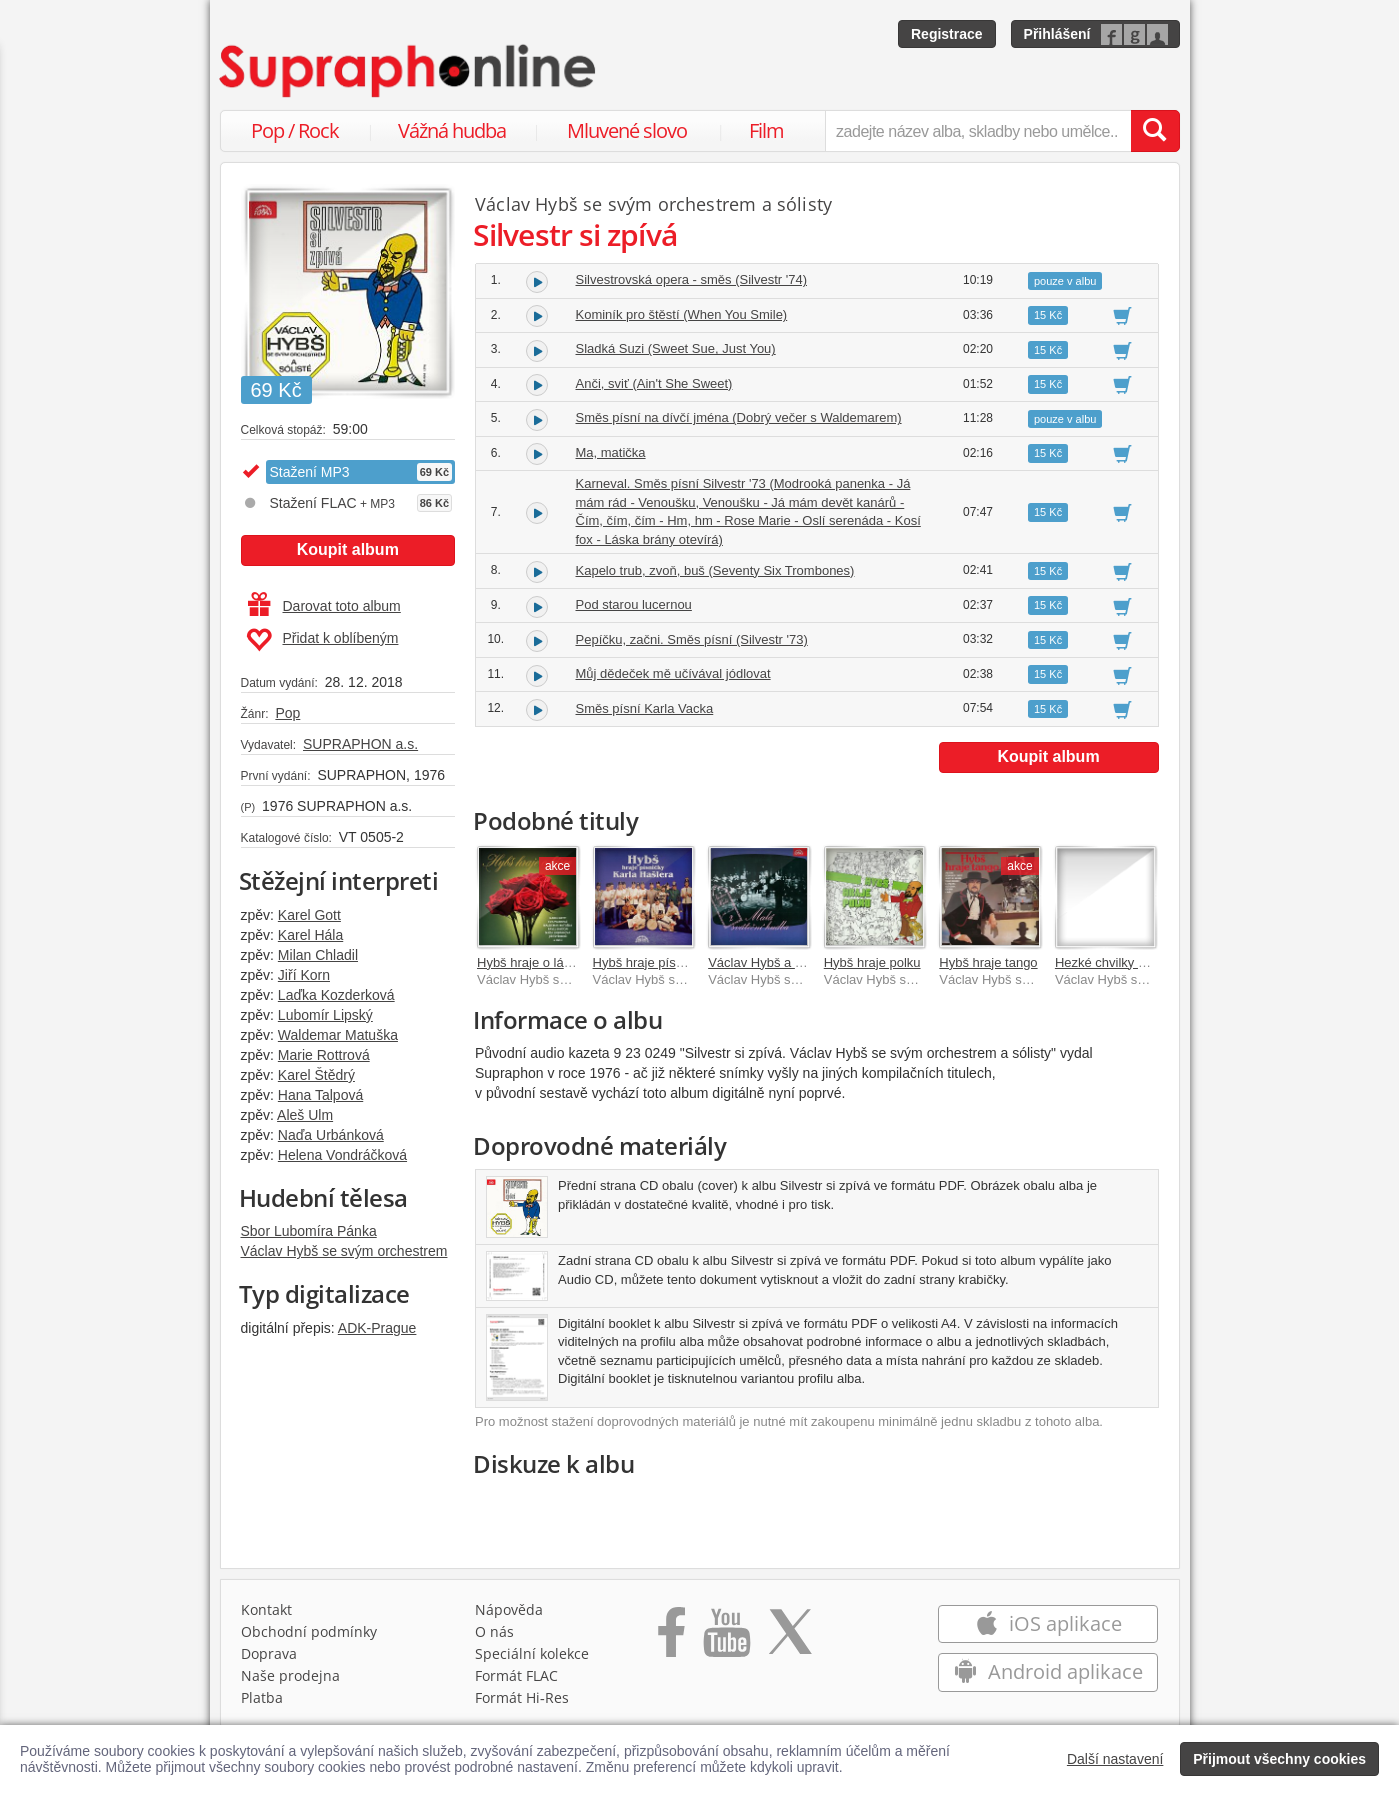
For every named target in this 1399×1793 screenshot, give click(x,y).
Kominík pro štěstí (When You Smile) (682, 314)
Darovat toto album (324, 606)
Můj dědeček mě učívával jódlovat (673, 673)
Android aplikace (1048, 1671)
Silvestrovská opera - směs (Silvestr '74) (692, 279)
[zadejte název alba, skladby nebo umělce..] (977, 131)
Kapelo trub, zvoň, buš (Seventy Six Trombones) (715, 570)
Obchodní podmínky (309, 1631)
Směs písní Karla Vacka (645, 708)
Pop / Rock (295, 130)
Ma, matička (611, 452)
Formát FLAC (516, 1675)
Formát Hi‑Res (522, 1697)
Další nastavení (1115, 1759)
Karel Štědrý (316, 1075)
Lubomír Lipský (325, 1015)
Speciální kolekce (532, 1653)
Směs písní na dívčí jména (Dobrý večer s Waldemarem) (739, 417)
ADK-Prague (377, 1328)
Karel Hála (310, 935)
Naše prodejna (290, 1675)
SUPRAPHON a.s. (360, 744)
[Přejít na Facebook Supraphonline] (671, 1639)
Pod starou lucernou (634, 604)
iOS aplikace (1048, 1623)
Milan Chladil (318, 955)
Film (766, 130)
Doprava (269, 1653)
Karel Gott (309, 915)
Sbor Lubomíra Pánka (309, 1231)
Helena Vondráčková (342, 1155)
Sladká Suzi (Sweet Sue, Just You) (676, 348)
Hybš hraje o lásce (530, 962)
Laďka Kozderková (336, 995)
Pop (287, 713)
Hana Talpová (320, 1095)
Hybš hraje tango (988, 962)
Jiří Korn (304, 975)
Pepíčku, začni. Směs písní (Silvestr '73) (692, 639)
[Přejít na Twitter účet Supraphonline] (790, 1639)
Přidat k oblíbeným (322, 640)
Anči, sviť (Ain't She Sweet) (654, 383)
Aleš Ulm (305, 1115)
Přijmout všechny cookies (1279, 1759)
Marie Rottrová (324, 1055)
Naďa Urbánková (331, 1135)
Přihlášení (1057, 34)
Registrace (947, 34)
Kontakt (266, 1609)
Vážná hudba (452, 130)
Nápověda (509, 1609)
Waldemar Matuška (338, 1035)
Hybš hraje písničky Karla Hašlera (690, 962)
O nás (494, 1631)
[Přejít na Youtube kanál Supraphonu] (726, 1639)
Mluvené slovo (627, 130)
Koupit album (348, 549)
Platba (262, 1697)
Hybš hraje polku (872, 962)
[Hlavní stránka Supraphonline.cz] (409, 71)
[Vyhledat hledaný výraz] (1155, 131)
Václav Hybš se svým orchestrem (344, 1251)
